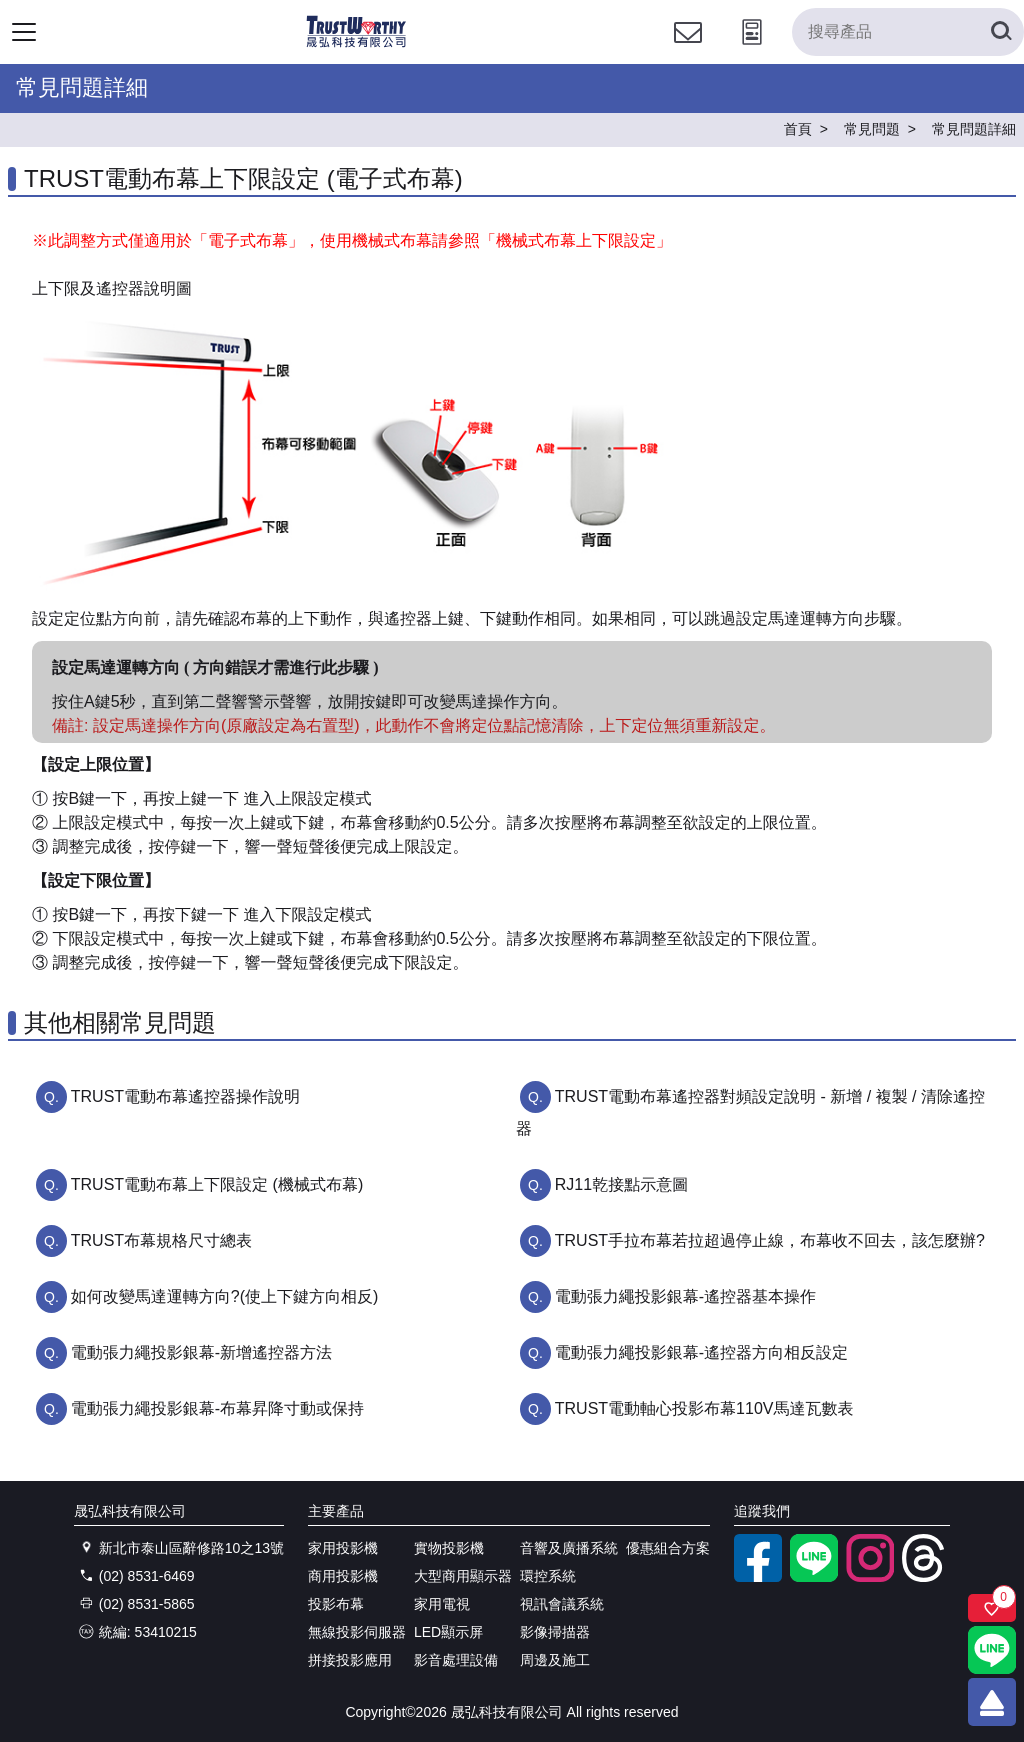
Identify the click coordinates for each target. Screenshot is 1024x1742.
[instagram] (870, 1577)
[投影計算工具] (752, 50)
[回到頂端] (992, 1702)
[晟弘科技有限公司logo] (356, 44)
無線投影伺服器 (357, 1632)
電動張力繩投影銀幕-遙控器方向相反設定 (701, 1352)
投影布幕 (336, 1604)
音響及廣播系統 (569, 1548)
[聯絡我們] (688, 50)
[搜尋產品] (908, 32)
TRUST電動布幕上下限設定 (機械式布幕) (217, 1184)
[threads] (926, 1577)
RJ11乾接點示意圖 (621, 1184)
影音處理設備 (456, 1660)
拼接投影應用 (350, 1660)
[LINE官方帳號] (814, 1577)
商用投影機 (343, 1576)
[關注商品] (992, 1608)
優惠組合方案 (668, 1548)
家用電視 (442, 1604)
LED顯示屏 (448, 1632)
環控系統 (548, 1576)
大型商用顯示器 (463, 1576)
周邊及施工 (555, 1660)
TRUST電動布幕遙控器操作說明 (185, 1096)
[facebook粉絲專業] (758, 1577)
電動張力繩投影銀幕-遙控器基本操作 (685, 1296)
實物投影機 (449, 1548)
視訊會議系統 (562, 1604)
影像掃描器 (555, 1632)
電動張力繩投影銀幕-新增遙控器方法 (201, 1352)
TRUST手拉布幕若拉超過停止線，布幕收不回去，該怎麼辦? (770, 1240)
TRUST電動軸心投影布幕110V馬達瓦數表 (704, 1408)
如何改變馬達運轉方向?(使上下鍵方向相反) (225, 1296)
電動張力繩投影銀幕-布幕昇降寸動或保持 (217, 1408)
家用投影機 (343, 1548)
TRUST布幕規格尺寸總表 (161, 1240)
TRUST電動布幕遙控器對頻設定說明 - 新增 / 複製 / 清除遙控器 (750, 1112)
